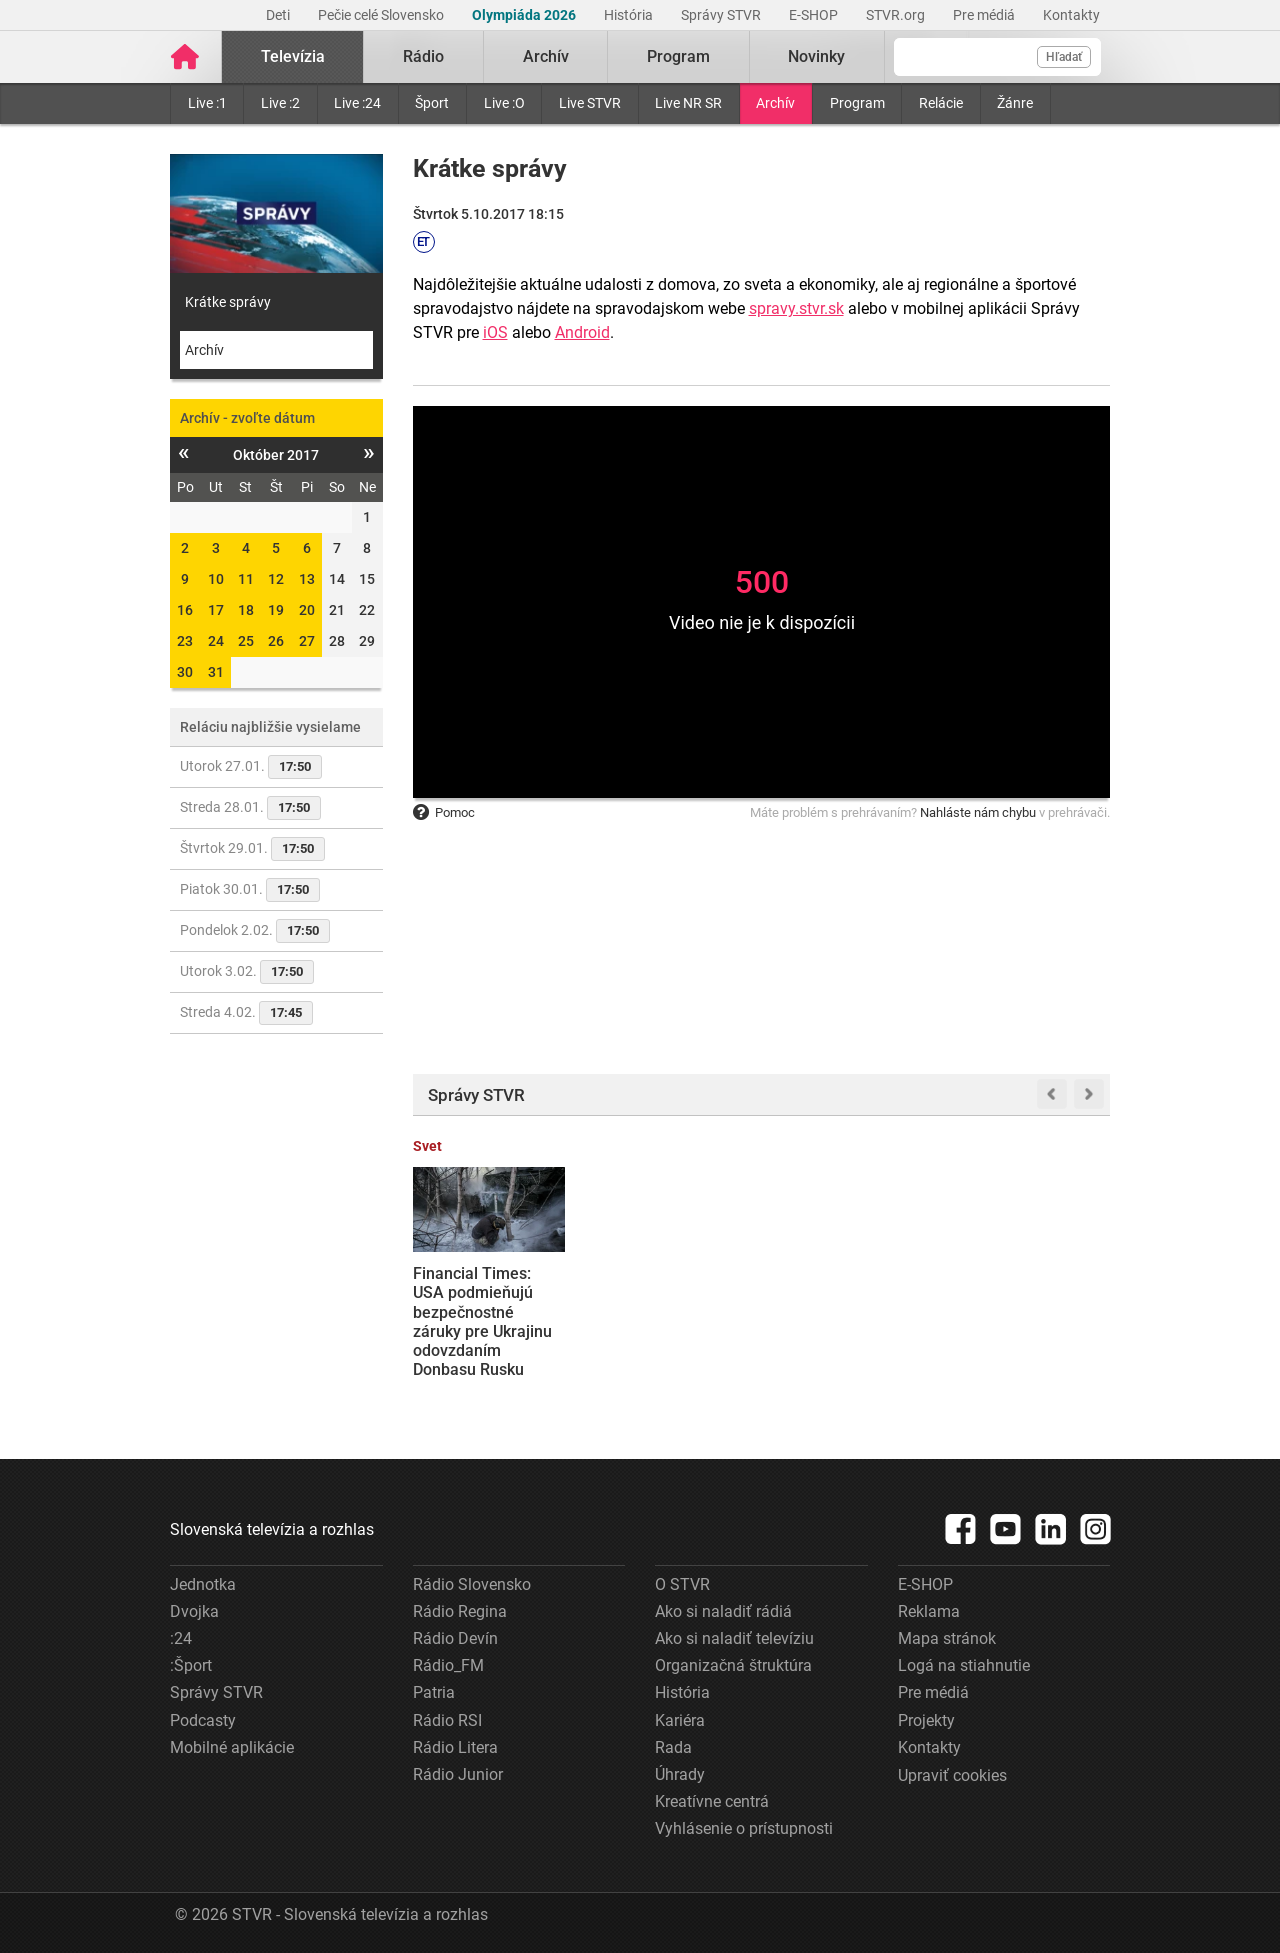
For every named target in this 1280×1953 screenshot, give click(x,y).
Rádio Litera (455, 1747)
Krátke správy (228, 302)
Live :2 (280, 103)
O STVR (682, 1584)
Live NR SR (688, 103)
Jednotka (203, 1584)
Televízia (293, 56)
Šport (432, 103)
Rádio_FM (448, 1665)
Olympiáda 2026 (525, 15)
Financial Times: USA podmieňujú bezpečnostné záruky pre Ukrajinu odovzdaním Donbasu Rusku (482, 1321)
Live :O (504, 103)
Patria (434, 1692)
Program (857, 103)
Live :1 (207, 103)
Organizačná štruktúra (733, 1665)
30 (185, 672)
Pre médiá (985, 15)
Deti (279, 15)
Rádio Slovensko (472, 1584)
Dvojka (194, 1611)
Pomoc (444, 812)
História (630, 15)
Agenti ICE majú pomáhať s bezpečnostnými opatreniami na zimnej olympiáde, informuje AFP (1023, 1321)
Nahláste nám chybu (978, 812)
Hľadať (1064, 57)
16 (185, 610)
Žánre (1015, 103)
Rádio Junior (458, 1774)
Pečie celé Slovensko (382, 15)
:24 (181, 1638)
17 (216, 610)
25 (246, 641)
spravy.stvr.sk (796, 308)
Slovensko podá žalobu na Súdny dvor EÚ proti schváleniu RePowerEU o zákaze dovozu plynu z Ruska (671, 1331)
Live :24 (357, 103)
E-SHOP (815, 15)
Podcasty (203, 1720)
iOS (495, 332)
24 (216, 641)
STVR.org (897, 15)
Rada (673, 1747)
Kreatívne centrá (712, 1801)
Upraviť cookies (952, 1775)
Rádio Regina (460, 1611)
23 (185, 641)
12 (276, 579)
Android (582, 332)
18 (246, 610)
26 (276, 641)
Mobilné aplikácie (232, 1747)
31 (216, 672)
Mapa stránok (947, 1638)
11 (246, 579)
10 (216, 579)
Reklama (929, 1611)
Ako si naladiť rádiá (723, 1611)
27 (307, 641)
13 (307, 579)
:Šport (191, 1665)
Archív (775, 103)
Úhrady (680, 1774)
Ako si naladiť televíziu (734, 1638)
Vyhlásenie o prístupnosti (744, 1828)
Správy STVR (722, 15)
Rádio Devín (455, 1638)
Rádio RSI (447, 1720)
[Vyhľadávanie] (997, 57)
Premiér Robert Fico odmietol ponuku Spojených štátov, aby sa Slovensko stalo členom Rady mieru (849, 1321)
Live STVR (590, 103)
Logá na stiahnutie (964, 1665)
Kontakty (1071, 15)
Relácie (941, 103)
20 (307, 610)
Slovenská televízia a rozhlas (272, 1529)
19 (276, 610)
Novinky (816, 56)
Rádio (423, 56)
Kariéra (680, 1720)
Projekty (926, 1720)
